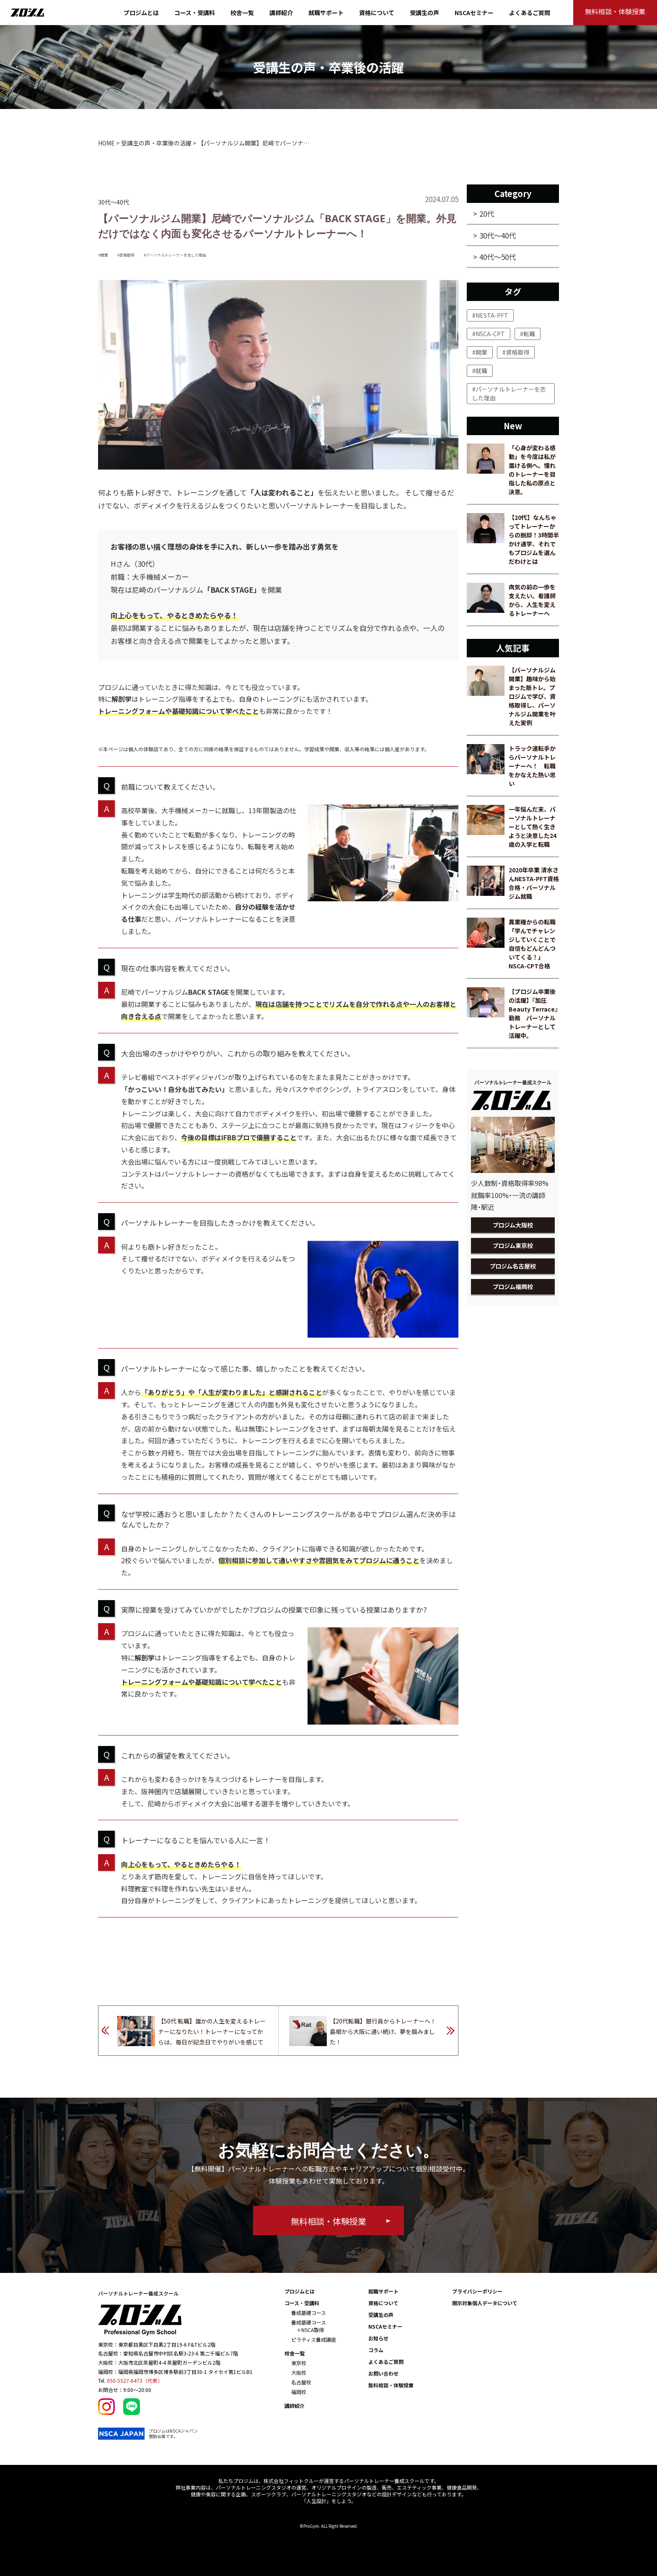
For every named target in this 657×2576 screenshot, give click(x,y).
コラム (375, 2349)
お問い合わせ (383, 2373)
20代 (486, 213)
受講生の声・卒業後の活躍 (156, 143)
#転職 (527, 333)
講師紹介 (281, 12)
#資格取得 (126, 255)
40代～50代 (497, 257)
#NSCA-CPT (488, 333)
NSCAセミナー (474, 12)
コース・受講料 (194, 12)
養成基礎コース (308, 2312)
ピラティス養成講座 (313, 2339)
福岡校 (298, 2391)
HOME (106, 143)
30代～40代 (497, 235)
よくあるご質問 (529, 12)
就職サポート (326, 12)
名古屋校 (301, 2382)
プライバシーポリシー (477, 2291)
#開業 (103, 255)
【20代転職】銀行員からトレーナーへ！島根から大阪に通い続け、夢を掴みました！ (383, 2031)
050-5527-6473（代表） (135, 2380)
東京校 (298, 2362)
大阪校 (298, 2372)
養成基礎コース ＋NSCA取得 (308, 2326)
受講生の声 (424, 12)
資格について (376, 12)
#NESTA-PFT (490, 315)
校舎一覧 (242, 12)
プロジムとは (141, 12)
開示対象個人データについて (484, 2302)
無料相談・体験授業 (391, 2385)
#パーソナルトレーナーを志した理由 (175, 255)
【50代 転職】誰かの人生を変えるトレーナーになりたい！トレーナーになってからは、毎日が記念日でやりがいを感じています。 (212, 2033)
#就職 (479, 370)
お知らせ (378, 2338)
